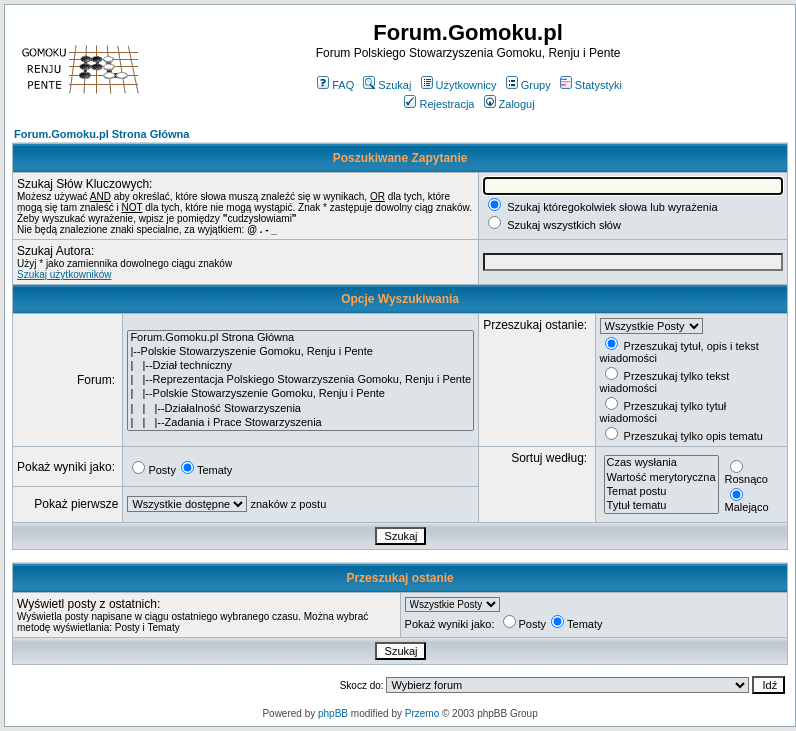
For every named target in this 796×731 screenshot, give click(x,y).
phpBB (333, 713)
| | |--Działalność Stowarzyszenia (300, 409)
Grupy (528, 85)
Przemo (422, 713)
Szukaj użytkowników (64, 274)
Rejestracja (439, 104)
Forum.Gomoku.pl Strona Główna (101, 134)
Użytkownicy (459, 85)
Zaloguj (509, 104)
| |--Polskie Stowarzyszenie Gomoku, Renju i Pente (300, 394)
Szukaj (387, 85)
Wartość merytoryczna (661, 478)
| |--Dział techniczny (300, 366)
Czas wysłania (661, 463)
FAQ (335, 85)
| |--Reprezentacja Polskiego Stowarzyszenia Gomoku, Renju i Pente (300, 380)
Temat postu (661, 492)
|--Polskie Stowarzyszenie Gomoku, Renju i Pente (300, 352)
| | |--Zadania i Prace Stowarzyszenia (300, 423)
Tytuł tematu (661, 506)
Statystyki (591, 85)
